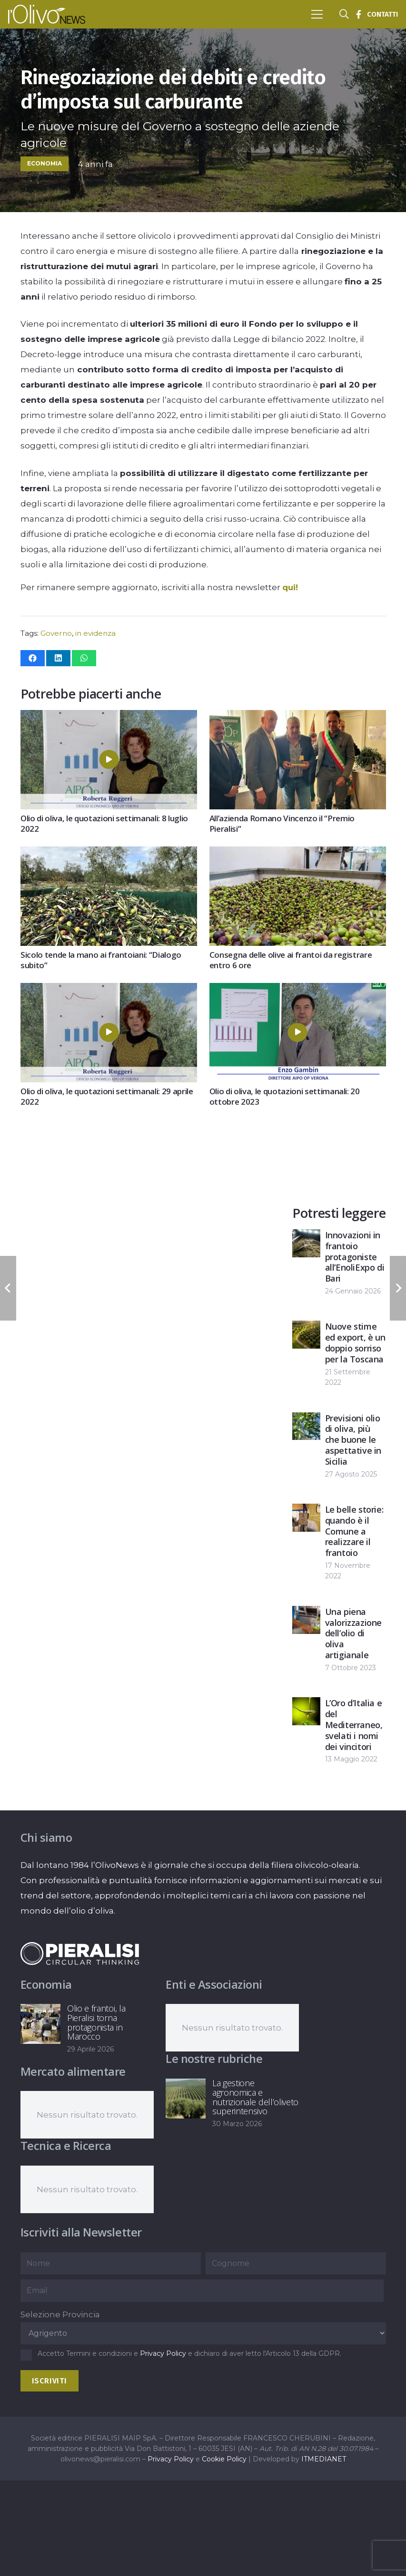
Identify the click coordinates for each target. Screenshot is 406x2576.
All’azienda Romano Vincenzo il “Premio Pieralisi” (281, 823)
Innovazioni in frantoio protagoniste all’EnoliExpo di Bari (354, 1256)
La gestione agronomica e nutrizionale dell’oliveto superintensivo (255, 2097)
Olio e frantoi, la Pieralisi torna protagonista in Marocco (96, 2022)
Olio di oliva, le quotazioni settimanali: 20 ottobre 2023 (284, 1096)
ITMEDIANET (323, 2459)
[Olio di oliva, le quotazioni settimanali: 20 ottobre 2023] (297, 990)
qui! (290, 587)
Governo (56, 633)
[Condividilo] (32, 658)
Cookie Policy (224, 2459)
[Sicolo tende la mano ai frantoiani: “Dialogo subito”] (108, 854)
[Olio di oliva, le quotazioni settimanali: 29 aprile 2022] (108, 990)
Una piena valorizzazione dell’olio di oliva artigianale (353, 1633)
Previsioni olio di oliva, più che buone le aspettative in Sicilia (353, 1439)
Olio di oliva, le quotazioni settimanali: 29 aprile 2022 (106, 1096)
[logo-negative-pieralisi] (79, 1953)
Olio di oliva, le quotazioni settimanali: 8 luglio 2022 (104, 824)
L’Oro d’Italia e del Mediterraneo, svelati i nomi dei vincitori (354, 1724)
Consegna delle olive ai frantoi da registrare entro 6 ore (290, 960)
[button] (317, 14)
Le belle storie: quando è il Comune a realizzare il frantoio (354, 1531)
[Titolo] (358, 14)
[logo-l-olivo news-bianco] (46, 14)
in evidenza (95, 633)
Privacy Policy (163, 2353)
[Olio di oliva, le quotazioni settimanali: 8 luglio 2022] (108, 717)
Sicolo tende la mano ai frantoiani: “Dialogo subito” (100, 960)
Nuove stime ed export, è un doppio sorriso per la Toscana (355, 1343)
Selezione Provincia (60, 2314)
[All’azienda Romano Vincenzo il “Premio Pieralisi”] (297, 717)
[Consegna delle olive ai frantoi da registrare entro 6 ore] (297, 854)
